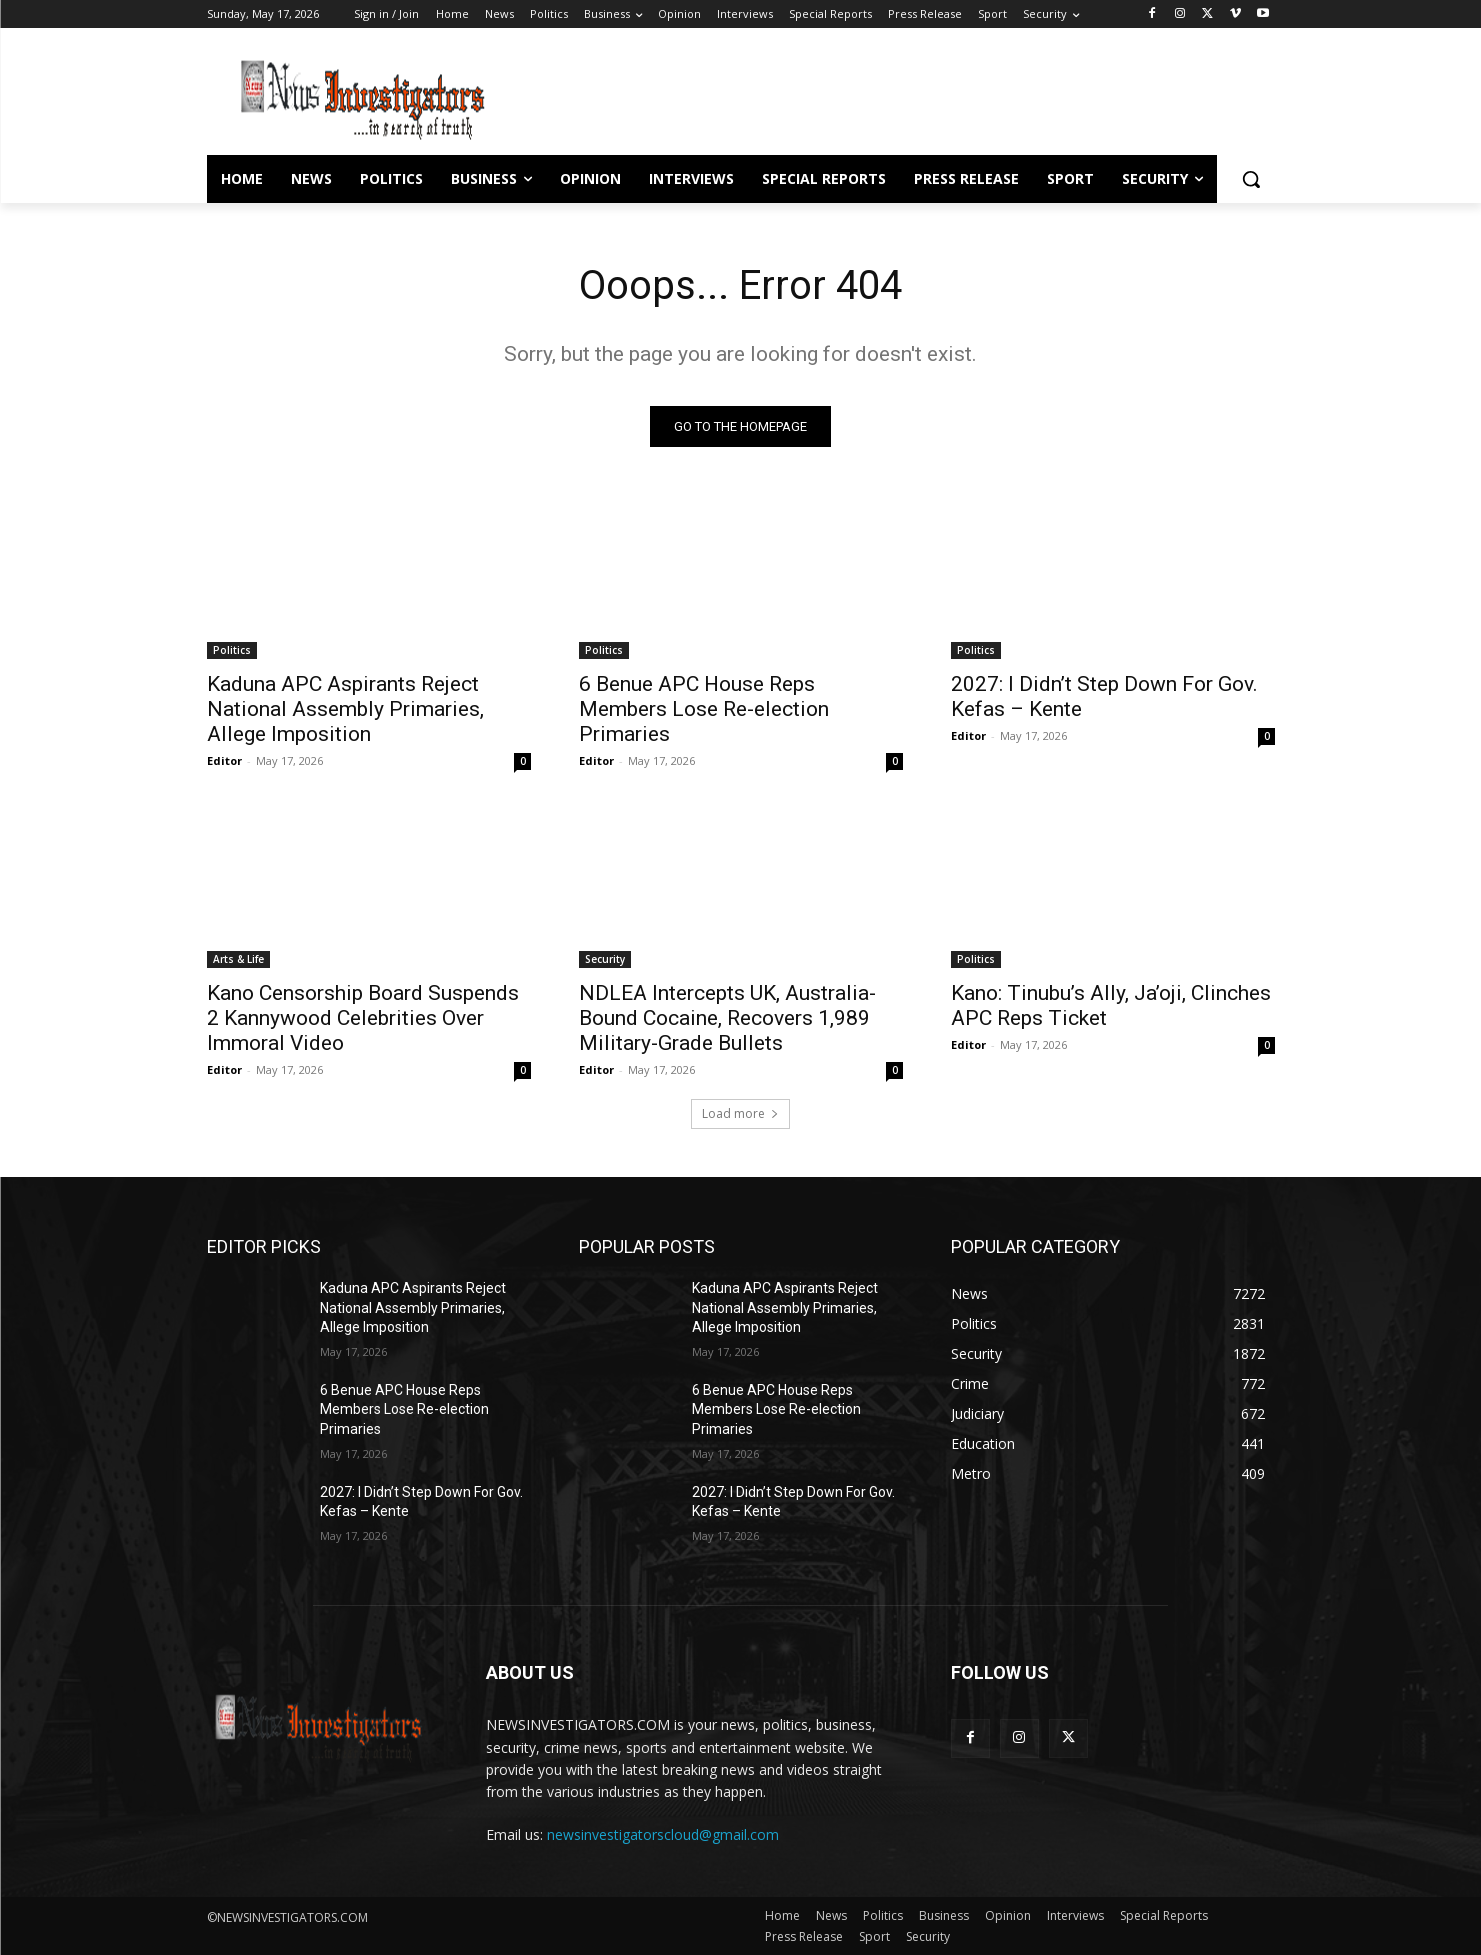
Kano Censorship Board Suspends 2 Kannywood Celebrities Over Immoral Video (363, 1018)
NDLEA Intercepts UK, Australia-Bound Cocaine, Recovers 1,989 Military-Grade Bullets (727, 1018)
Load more (740, 1113)
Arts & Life (238, 959)
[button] (1251, 179)
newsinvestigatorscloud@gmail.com (663, 1834)
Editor (224, 760)
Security (605, 959)
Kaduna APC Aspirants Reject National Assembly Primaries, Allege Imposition (345, 709)
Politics (232, 650)
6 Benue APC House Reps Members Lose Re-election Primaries (706, 709)
